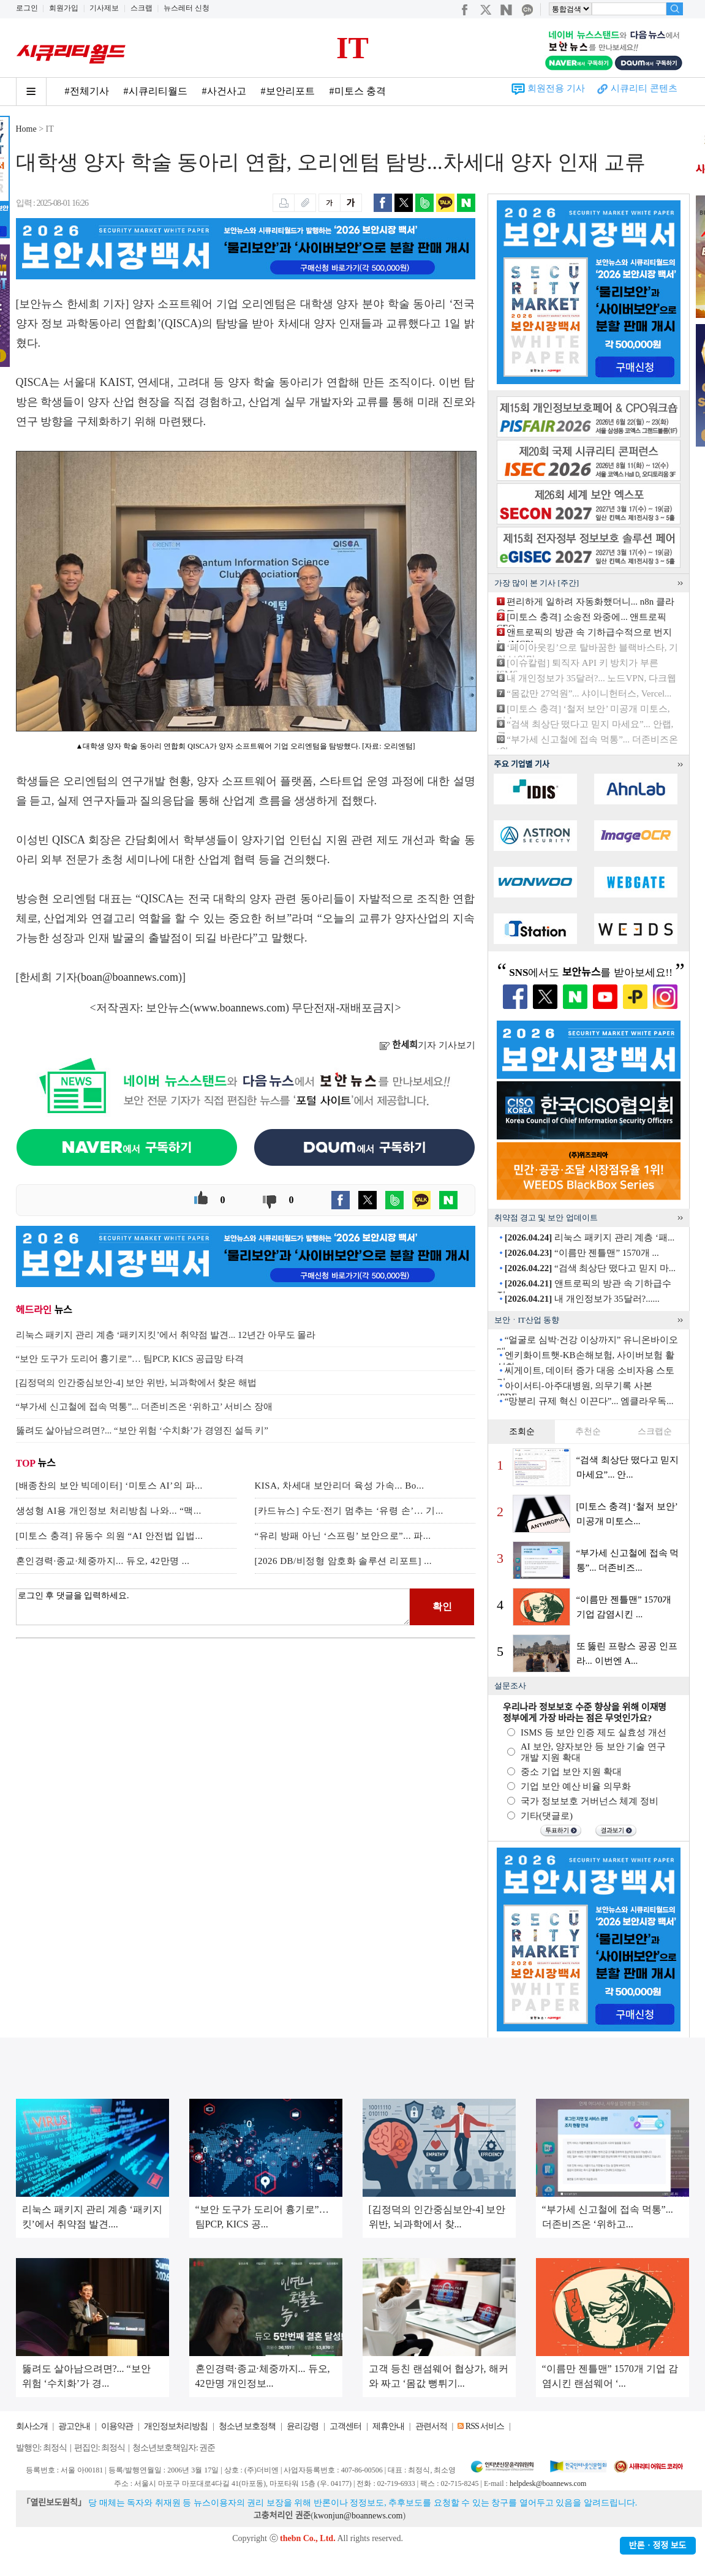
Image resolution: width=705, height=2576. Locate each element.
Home (26, 129)
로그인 (27, 8)
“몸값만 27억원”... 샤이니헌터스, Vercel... (589, 693)
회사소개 (32, 2426)
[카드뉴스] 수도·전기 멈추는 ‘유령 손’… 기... (349, 1511)
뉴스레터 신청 (186, 8)
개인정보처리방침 (176, 2426)
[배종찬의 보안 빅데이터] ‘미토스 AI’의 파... (109, 1485)
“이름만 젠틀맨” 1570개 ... (582, 1253)
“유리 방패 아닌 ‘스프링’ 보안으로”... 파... (343, 1536)
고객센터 (345, 2426)
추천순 (588, 1431)
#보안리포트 (288, 91)
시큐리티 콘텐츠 (644, 88)
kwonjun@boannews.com (358, 2515)
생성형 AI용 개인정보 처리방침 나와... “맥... (109, 1511)
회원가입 (63, 8)
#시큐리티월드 (155, 91)
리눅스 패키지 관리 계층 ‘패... (590, 1237)
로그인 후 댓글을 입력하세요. (213, 1606)
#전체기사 (87, 91)
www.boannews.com (239, 1008)
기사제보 (104, 8)
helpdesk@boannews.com (548, 2483)
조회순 (522, 1431)
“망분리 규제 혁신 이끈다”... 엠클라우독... (589, 1401)
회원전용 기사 (556, 88)
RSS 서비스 (485, 2426)
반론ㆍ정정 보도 (658, 2545)
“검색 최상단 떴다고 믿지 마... (590, 1268)
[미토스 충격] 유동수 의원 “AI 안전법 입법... (109, 1536)
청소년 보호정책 (247, 2426)
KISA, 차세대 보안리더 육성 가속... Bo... (339, 1485)
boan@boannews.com (129, 977)
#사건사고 (224, 91)
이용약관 (117, 2426)
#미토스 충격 (358, 91)
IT (352, 48)
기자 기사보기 (427, 1045)
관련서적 (431, 2426)
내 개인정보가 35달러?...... (582, 1299)
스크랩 (141, 8)
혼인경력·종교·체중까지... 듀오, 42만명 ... (103, 1561)
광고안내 (74, 2426)
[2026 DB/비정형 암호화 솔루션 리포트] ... (343, 1561)
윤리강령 (303, 2426)
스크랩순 (655, 1431)
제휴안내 (388, 2426)
